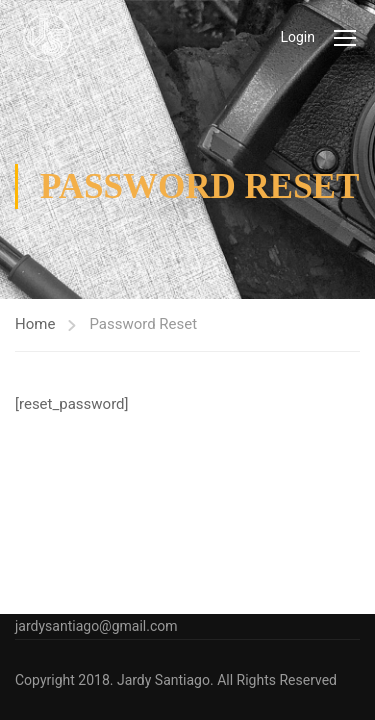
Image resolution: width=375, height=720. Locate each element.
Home (35, 324)
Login (297, 37)
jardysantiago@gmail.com (96, 626)
